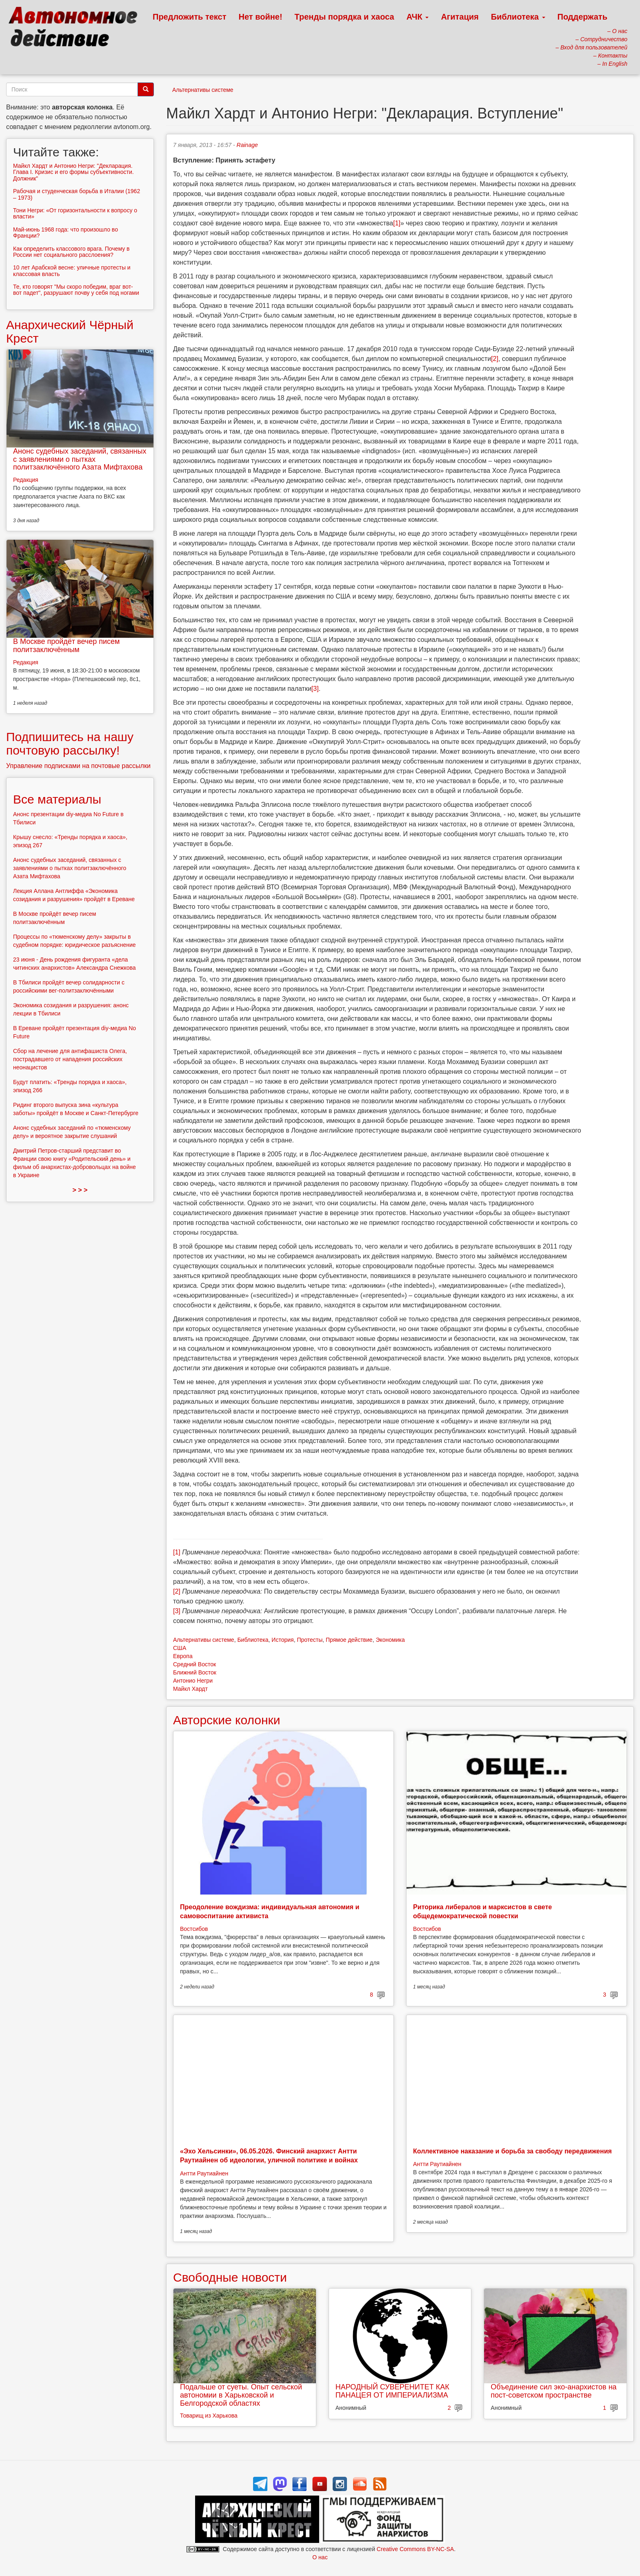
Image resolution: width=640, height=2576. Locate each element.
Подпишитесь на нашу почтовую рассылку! (69, 743)
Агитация (459, 16)
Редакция (25, 479)
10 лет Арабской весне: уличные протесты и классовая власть (72, 270)
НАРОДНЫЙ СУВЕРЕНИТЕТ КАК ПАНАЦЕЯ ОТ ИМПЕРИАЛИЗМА (392, 2391)
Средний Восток (194, 1664)
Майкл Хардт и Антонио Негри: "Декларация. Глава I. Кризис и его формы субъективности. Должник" (73, 172)
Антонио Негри (193, 1680)
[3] (315, 688)
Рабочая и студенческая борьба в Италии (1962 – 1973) (76, 194)
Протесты (309, 1639)
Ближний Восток (194, 1672)
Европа (183, 1656)
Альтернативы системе (202, 90)
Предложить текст (190, 16)
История (282, 1639)
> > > (80, 1190)
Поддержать (582, 16)
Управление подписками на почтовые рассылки (78, 765)
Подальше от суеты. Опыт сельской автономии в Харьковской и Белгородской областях (241, 2395)
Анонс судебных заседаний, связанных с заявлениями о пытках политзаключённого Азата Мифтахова (79, 459)
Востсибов (194, 1929)
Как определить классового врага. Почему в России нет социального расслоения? (71, 251)
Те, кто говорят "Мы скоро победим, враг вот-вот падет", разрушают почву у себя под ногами (76, 289)
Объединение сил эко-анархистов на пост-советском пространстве (553, 2391)
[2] (494, 358)
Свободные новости (230, 2277)
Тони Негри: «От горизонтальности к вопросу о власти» (75, 213)
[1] (396, 223)
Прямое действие (349, 1639)
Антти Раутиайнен (204, 2173)
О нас (319, 2557)
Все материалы (57, 799)
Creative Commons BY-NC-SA (415, 2549)
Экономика (390, 1639)
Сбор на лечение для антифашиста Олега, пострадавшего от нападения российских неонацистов (70, 1059)
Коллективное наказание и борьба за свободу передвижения (512, 2151)
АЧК (418, 16)
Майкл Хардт (190, 1688)
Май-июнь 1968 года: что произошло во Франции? (65, 232)
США (179, 1648)
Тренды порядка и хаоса (344, 16)
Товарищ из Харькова (209, 2415)
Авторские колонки (226, 1720)
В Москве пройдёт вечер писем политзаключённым (66, 645)
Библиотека (518, 16)
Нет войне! (260, 16)
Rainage (247, 145)
